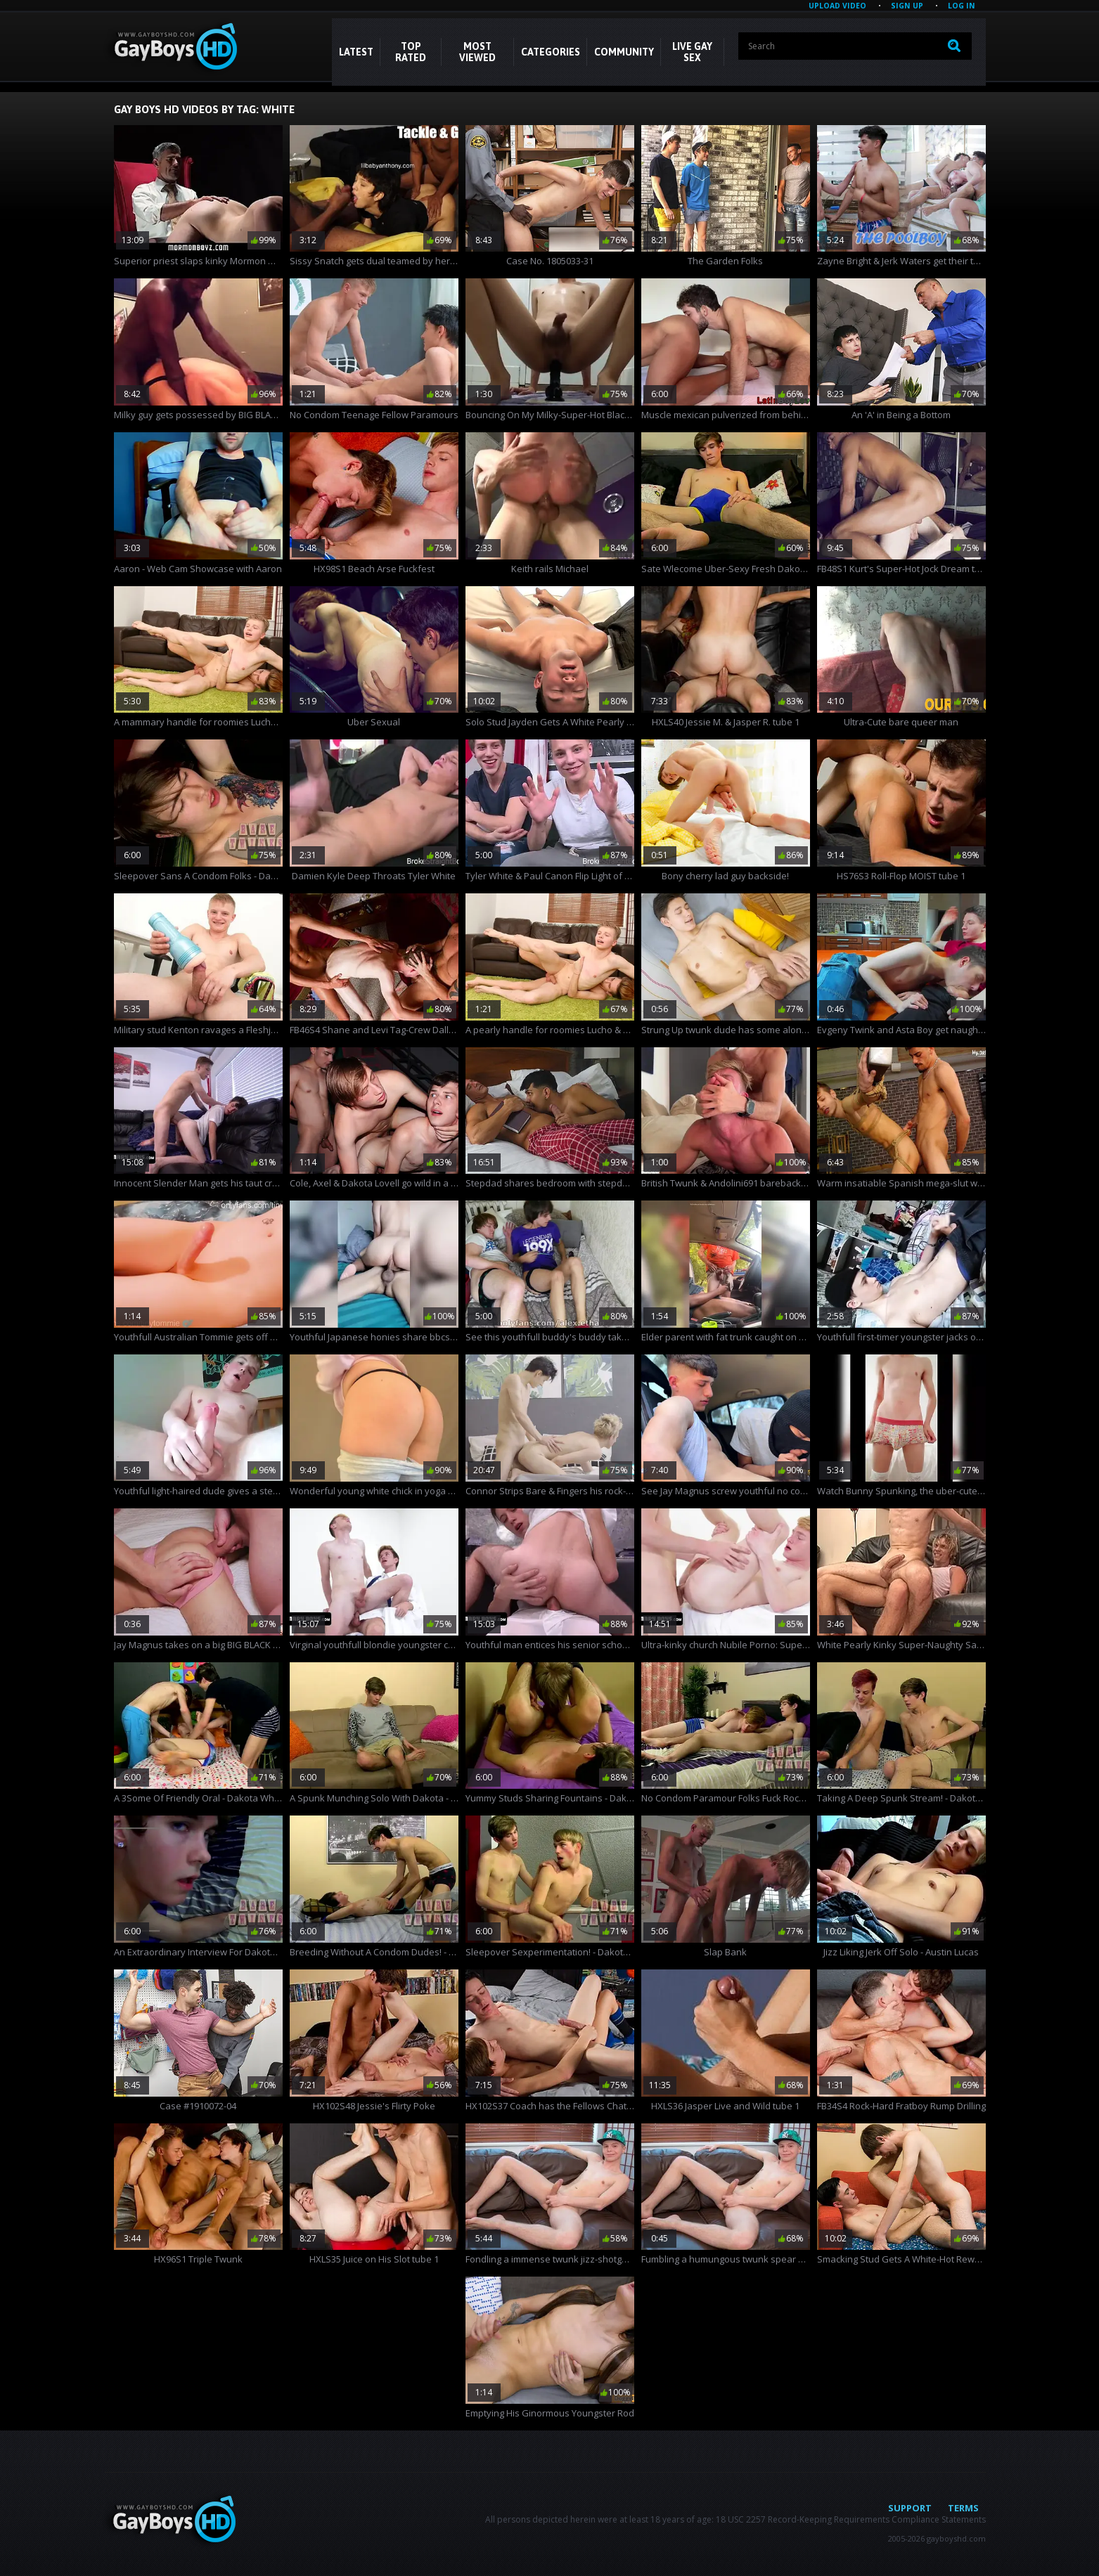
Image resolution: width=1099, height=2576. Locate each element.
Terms (963, 2507)
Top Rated (410, 52)
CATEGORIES (550, 52)
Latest (356, 52)
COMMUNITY (624, 52)
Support (910, 2507)
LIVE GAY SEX (692, 52)
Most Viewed (477, 52)
